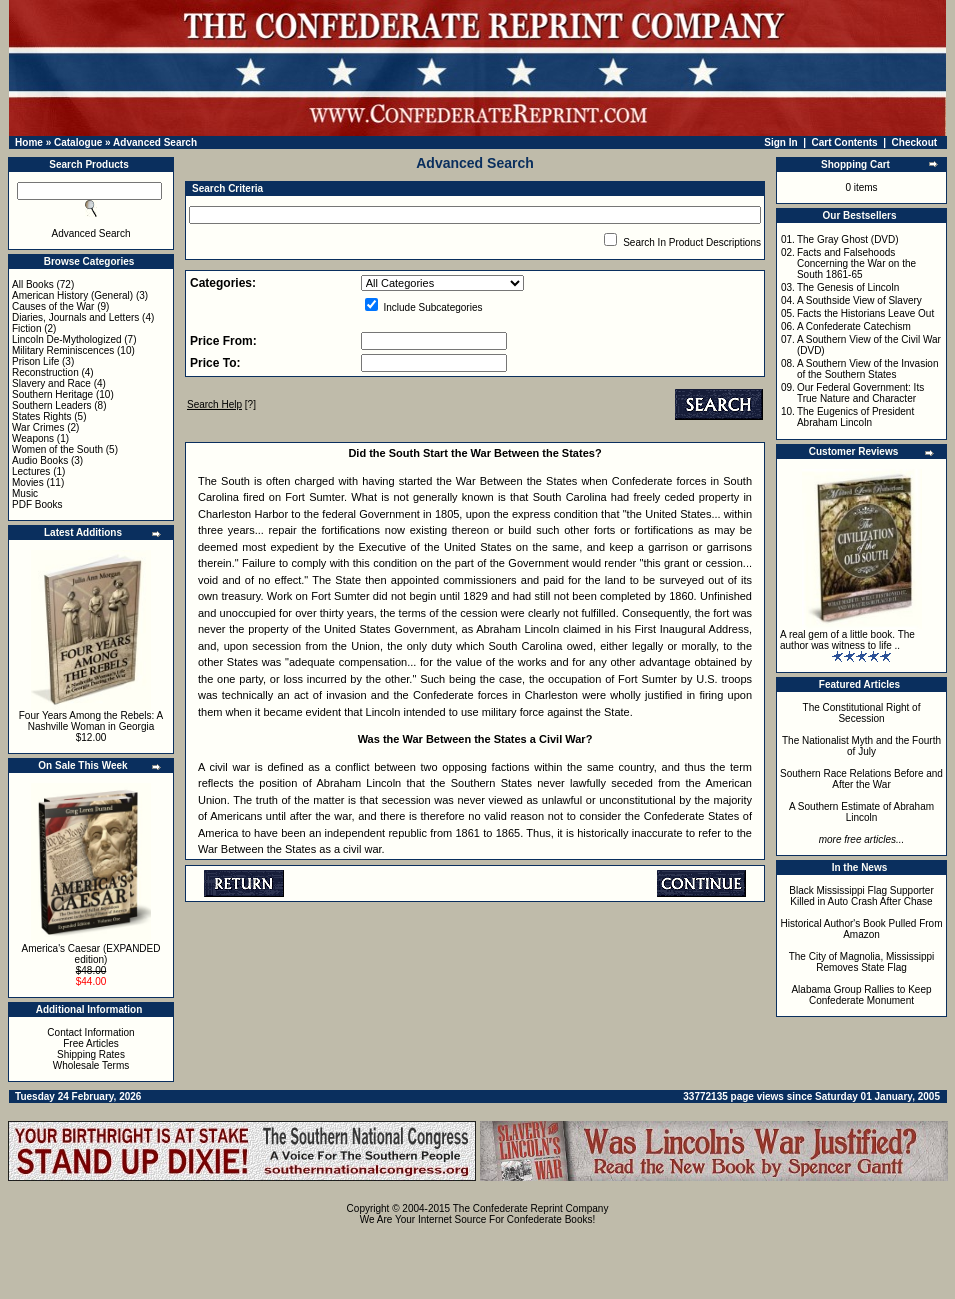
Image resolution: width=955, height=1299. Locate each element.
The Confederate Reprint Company (531, 1208)
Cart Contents (845, 142)
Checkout (915, 142)
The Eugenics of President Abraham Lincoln (855, 417)
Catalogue (78, 142)
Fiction (26, 328)
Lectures (31, 471)
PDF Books (37, 504)
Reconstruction (45, 372)
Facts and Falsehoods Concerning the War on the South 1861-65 (856, 263)
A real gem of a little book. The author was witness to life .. (847, 640)
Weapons (33, 438)
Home (29, 142)
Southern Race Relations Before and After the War (861, 779)
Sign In (780, 142)
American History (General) (72, 295)
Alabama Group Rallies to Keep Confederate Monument (861, 995)
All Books (33, 284)
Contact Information (90, 1032)
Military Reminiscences (63, 350)
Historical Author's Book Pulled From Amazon (862, 929)
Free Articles (91, 1043)
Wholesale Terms (91, 1065)
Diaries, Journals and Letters (75, 317)
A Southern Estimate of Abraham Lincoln (861, 812)
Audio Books (40, 460)
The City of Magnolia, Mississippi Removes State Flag (862, 962)
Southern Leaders (52, 405)
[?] (221, 404)
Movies (28, 482)
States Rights (41, 416)
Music (25, 493)
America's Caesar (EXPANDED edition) (91, 954)
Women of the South (57, 449)
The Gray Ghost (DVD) (848, 239)
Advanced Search (155, 142)
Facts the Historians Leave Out (865, 313)
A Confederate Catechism (854, 326)
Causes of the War (53, 306)
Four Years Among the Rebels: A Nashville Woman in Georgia (91, 721)
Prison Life (35, 361)
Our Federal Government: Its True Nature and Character (860, 393)
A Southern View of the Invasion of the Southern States (868, 369)
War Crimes (38, 427)
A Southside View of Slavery (859, 300)
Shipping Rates (91, 1054)
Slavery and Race (51, 383)
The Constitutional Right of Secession (862, 713)
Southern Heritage (52, 394)
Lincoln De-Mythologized (67, 339)
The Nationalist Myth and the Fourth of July (861, 746)
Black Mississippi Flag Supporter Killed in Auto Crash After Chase (861, 896)
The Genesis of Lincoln (848, 287)
